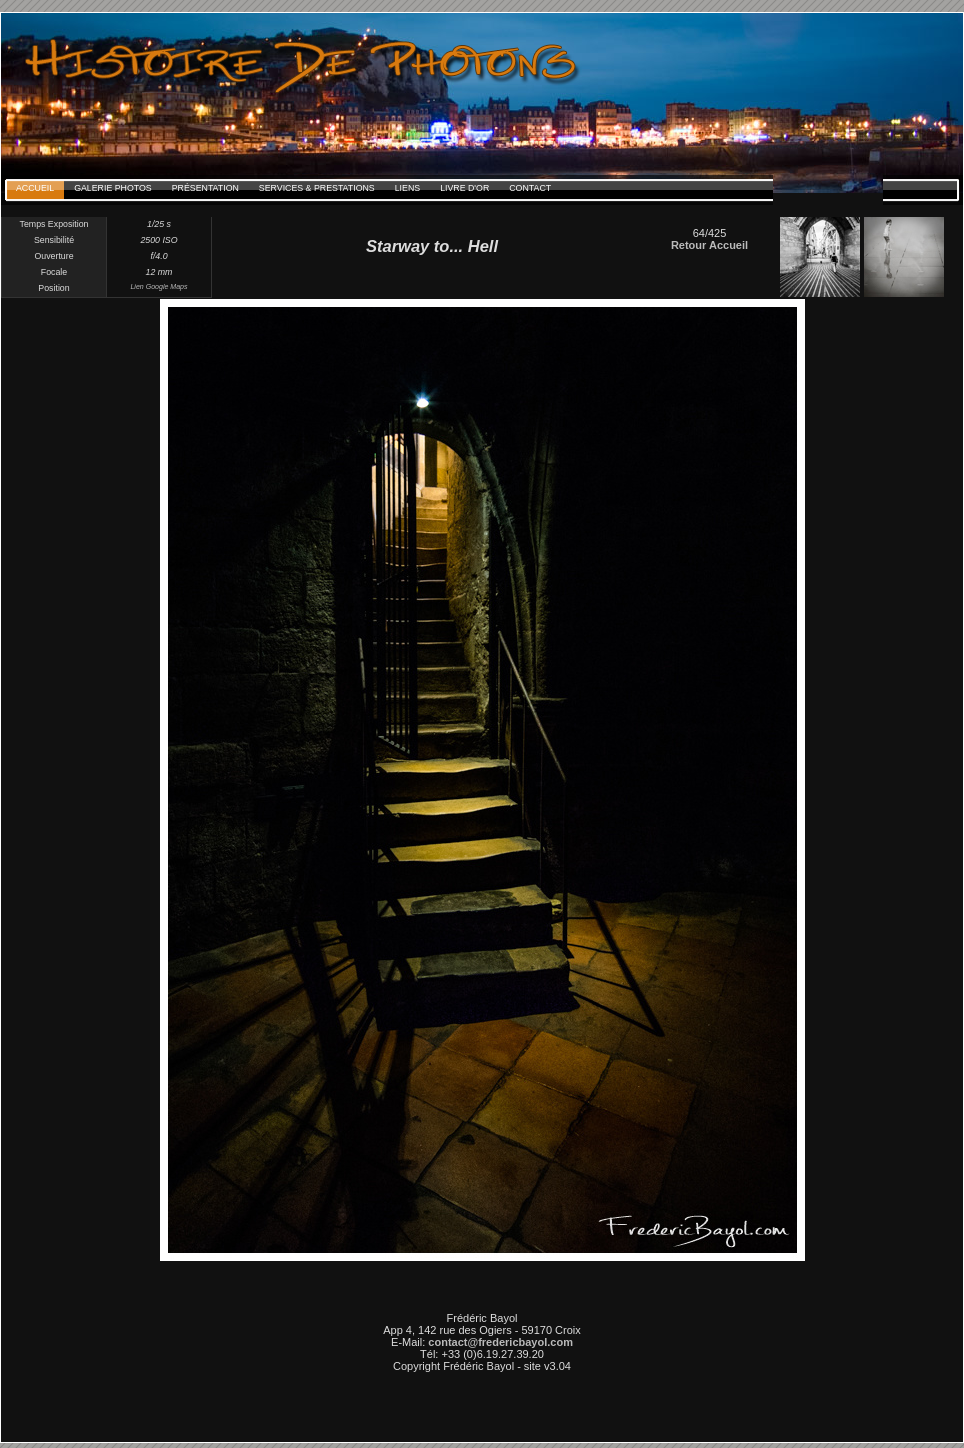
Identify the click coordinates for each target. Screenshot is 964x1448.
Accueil (35, 188)
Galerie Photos (113, 188)
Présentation (205, 188)
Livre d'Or (464, 188)
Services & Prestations (317, 188)
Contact (530, 188)
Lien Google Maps (158, 286)
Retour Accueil (709, 245)
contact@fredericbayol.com (500, 1342)
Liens (407, 188)
